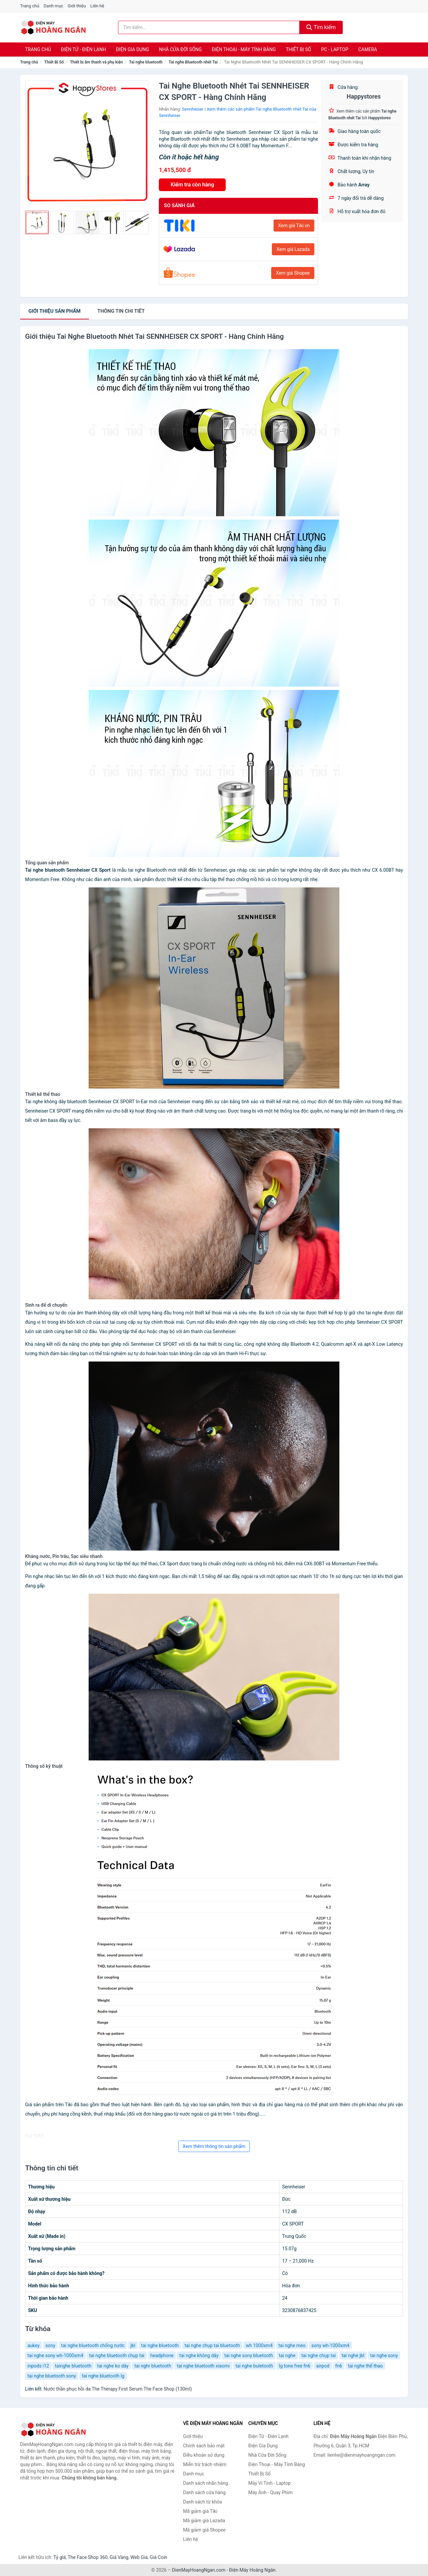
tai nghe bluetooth (160, 2345)
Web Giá (139, 2557)
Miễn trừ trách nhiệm (204, 2464)
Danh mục (54, 5)
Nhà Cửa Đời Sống (180, 49)
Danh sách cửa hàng (204, 2492)
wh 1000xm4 (259, 2345)
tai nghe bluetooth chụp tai (116, 2355)
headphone (162, 2355)
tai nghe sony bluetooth (248, 2355)
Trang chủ (29, 5)
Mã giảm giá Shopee (204, 2530)
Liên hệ (97, 5)
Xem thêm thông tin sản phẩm (214, 2146)
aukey (33, 2345)
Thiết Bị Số (298, 49)
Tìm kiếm (321, 27)
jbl (132, 2345)
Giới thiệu (77, 5)
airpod (323, 2366)
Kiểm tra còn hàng (192, 184)
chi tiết (121, 311)
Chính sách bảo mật (204, 2445)
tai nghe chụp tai (318, 2355)
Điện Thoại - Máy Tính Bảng (244, 49)
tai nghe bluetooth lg (103, 2376)
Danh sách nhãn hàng (205, 2483)
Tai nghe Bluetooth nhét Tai (193, 62)
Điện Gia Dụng (132, 49)
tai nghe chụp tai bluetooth (212, 2345)
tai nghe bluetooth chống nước (93, 2345)
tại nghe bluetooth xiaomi (203, 2366)
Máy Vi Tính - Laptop (269, 2483)
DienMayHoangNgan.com (198, 2570)
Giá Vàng (119, 2557)
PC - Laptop (334, 49)
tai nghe (287, 2355)
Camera (367, 49)
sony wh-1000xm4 (330, 2345)
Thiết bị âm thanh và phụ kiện (96, 62)
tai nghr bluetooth (152, 2366)
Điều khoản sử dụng (204, 2455)
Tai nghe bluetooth (146, 62)
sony (50, 2345)
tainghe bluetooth (73, 2366)
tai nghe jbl (353, 2355)
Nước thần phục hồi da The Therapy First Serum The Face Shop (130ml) (117, 2389)
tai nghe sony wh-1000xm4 (55, 2355)
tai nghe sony (384, 2355)
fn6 (338, 2366)
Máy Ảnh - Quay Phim (270, 2492)
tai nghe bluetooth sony (51, 2376)
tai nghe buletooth (254, 2366)
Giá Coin (158, 2557)
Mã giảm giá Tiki (200, 2511)
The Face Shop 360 (87, 2557)
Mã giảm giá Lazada (204, 2520)
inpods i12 (38, 2366)
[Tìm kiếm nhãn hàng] (209, 27)
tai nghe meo (292, 2345)
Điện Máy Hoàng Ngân (252, 2570)
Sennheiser (192, 109)
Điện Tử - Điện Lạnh (83, 49)
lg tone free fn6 (294, 2366)
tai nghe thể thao (365, 2366)
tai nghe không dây (198, 2355)
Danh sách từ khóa (202, 2502)
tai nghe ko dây (113, 2366)
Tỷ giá (60, 2557)
